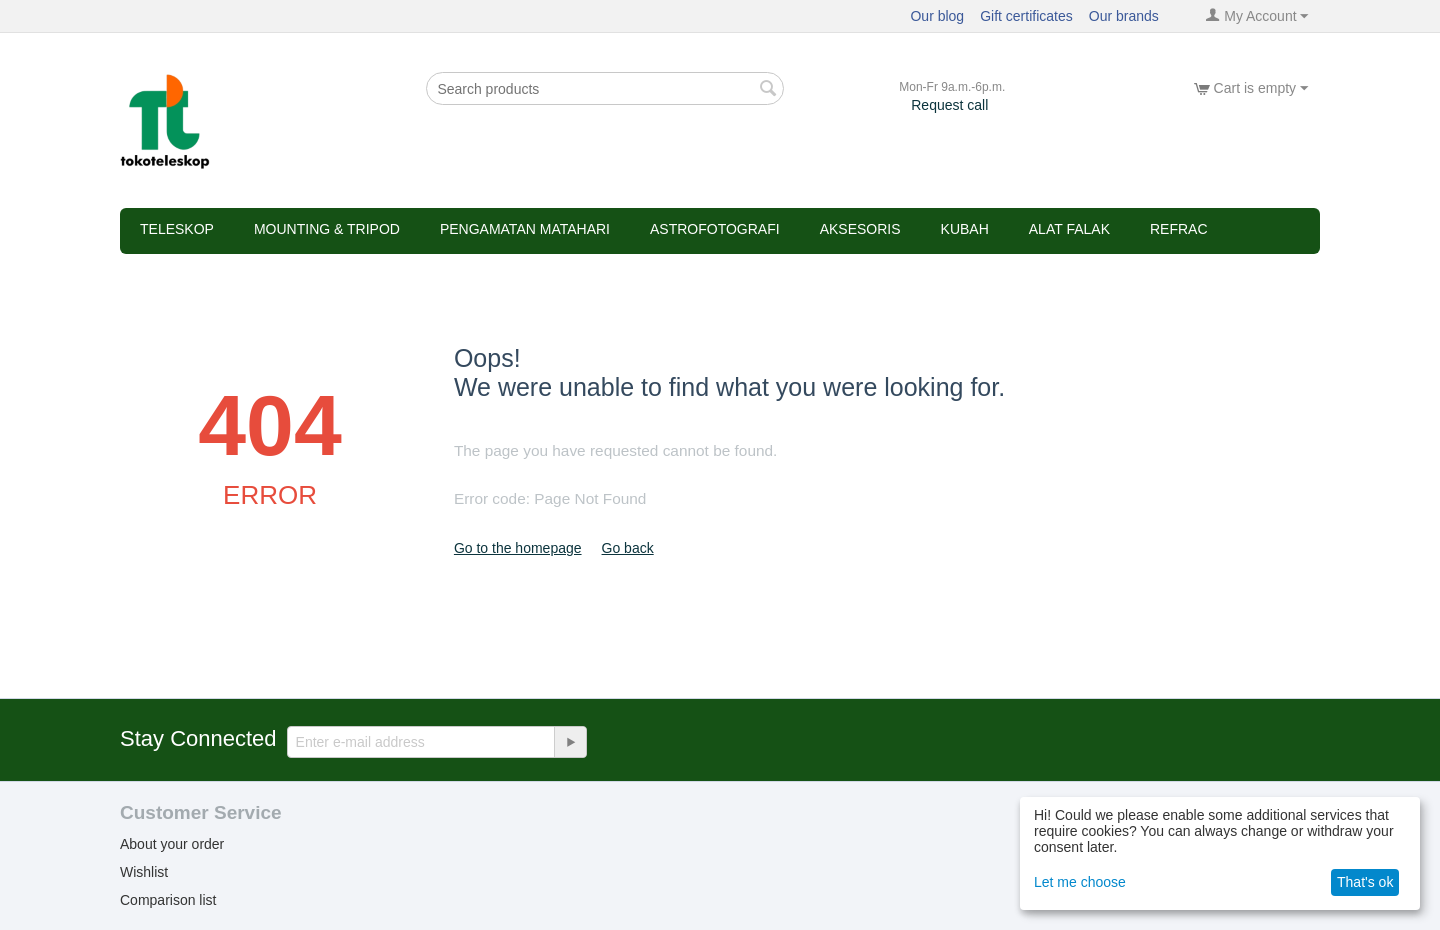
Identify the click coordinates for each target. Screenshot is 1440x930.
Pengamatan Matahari (525, 229)
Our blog (937, 16)
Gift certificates (1026, 16)
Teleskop (177, 229)
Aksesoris (860, 229)
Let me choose (1080, 882)
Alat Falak (1069, 229)
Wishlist (144, 872)
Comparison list (168, 900)
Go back (628, 548)
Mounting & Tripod (327, 229)
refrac (1179, 229)
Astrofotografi (715, 229)
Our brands (1124, 16)
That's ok (1365, 882)
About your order (172, 844)
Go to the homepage (518, 548)
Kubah (965, 229)
